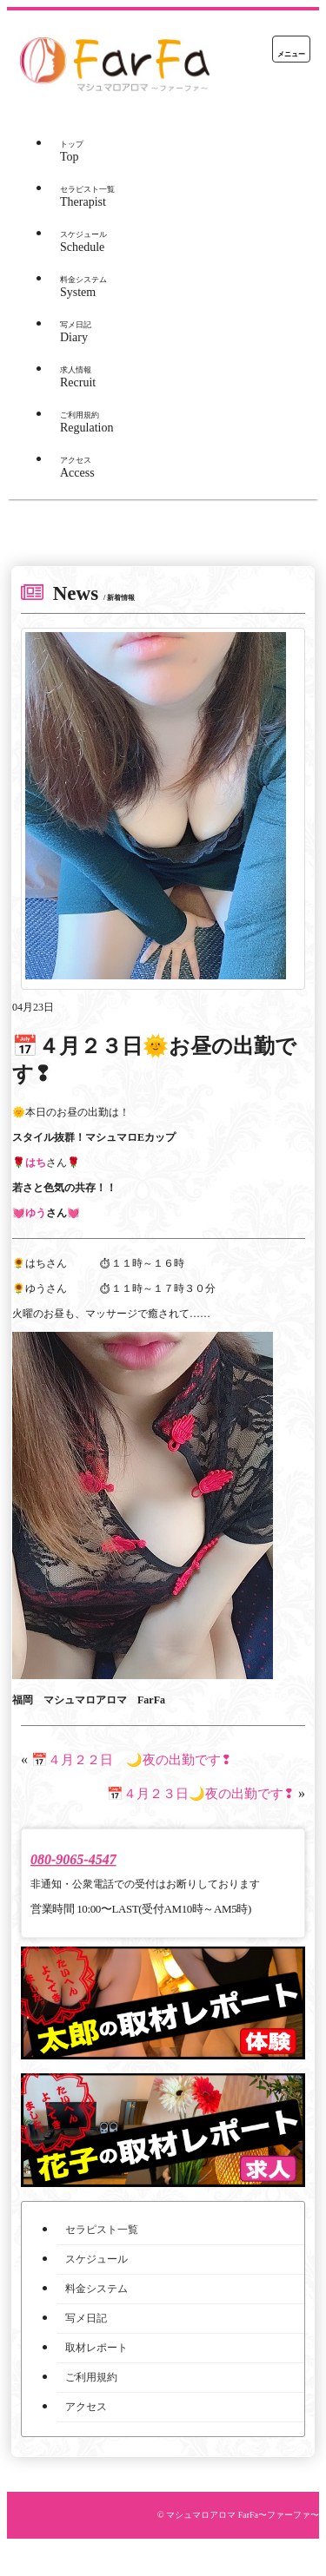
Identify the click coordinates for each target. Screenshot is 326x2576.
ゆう (35, 1213)
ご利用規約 (91, 2377)
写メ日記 (86, 2318)
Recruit (78, 377)
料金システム (96, 2289)
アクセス (86, 2407)
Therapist (87, 196)
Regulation (86, 422)
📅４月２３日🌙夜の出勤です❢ (201, 1794)
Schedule (83, 242)
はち (35, 1162)
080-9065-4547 (73, 1859)
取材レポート (96, 2348)
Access (77, 467)
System (83, 287)
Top (71, 151)
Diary (75, 332)
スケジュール (96, 2259)
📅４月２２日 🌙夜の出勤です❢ (131, 1760)
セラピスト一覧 (101, 2230)
